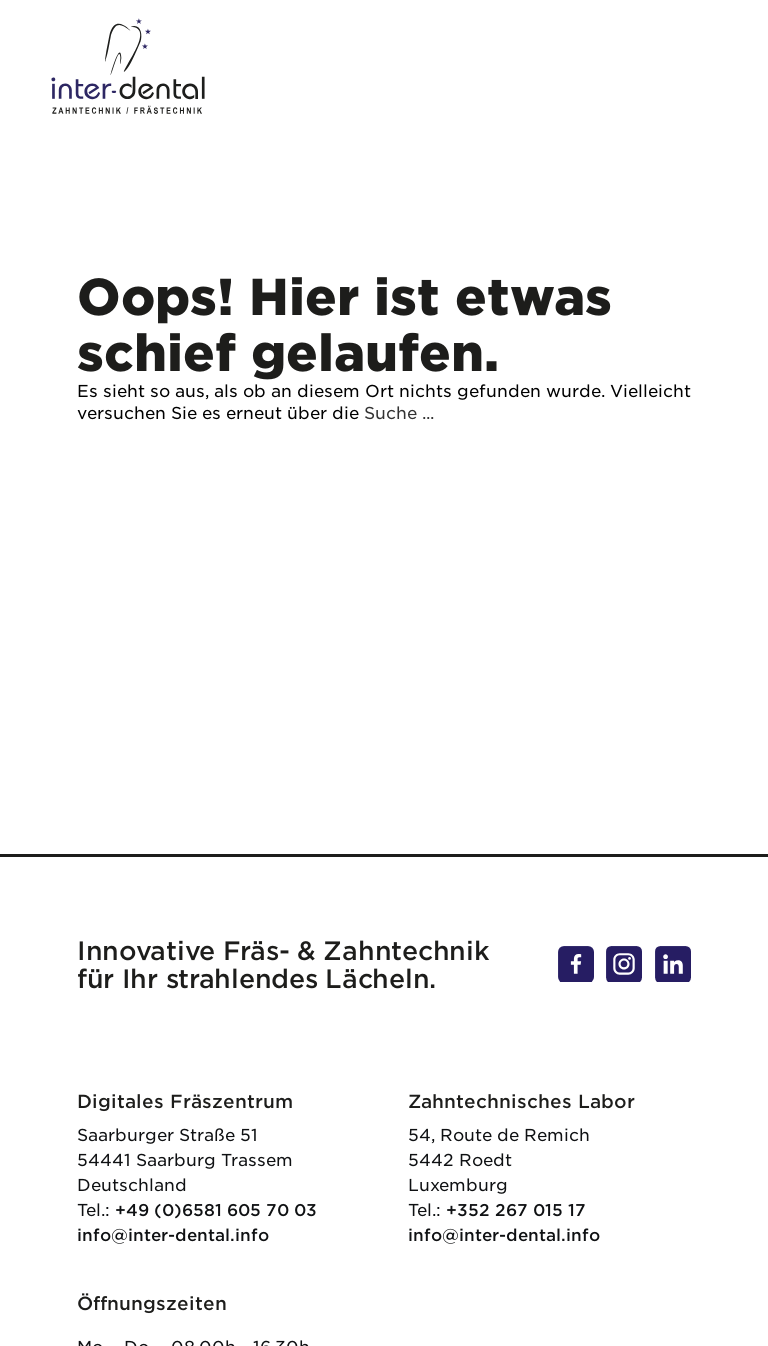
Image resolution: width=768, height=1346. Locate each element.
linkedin (673, 956)
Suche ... (399, 413)
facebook (576, 956)
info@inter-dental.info (173, 1235)
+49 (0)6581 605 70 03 (216, 1210)
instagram (624, 956)
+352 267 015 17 (516, 1210)
